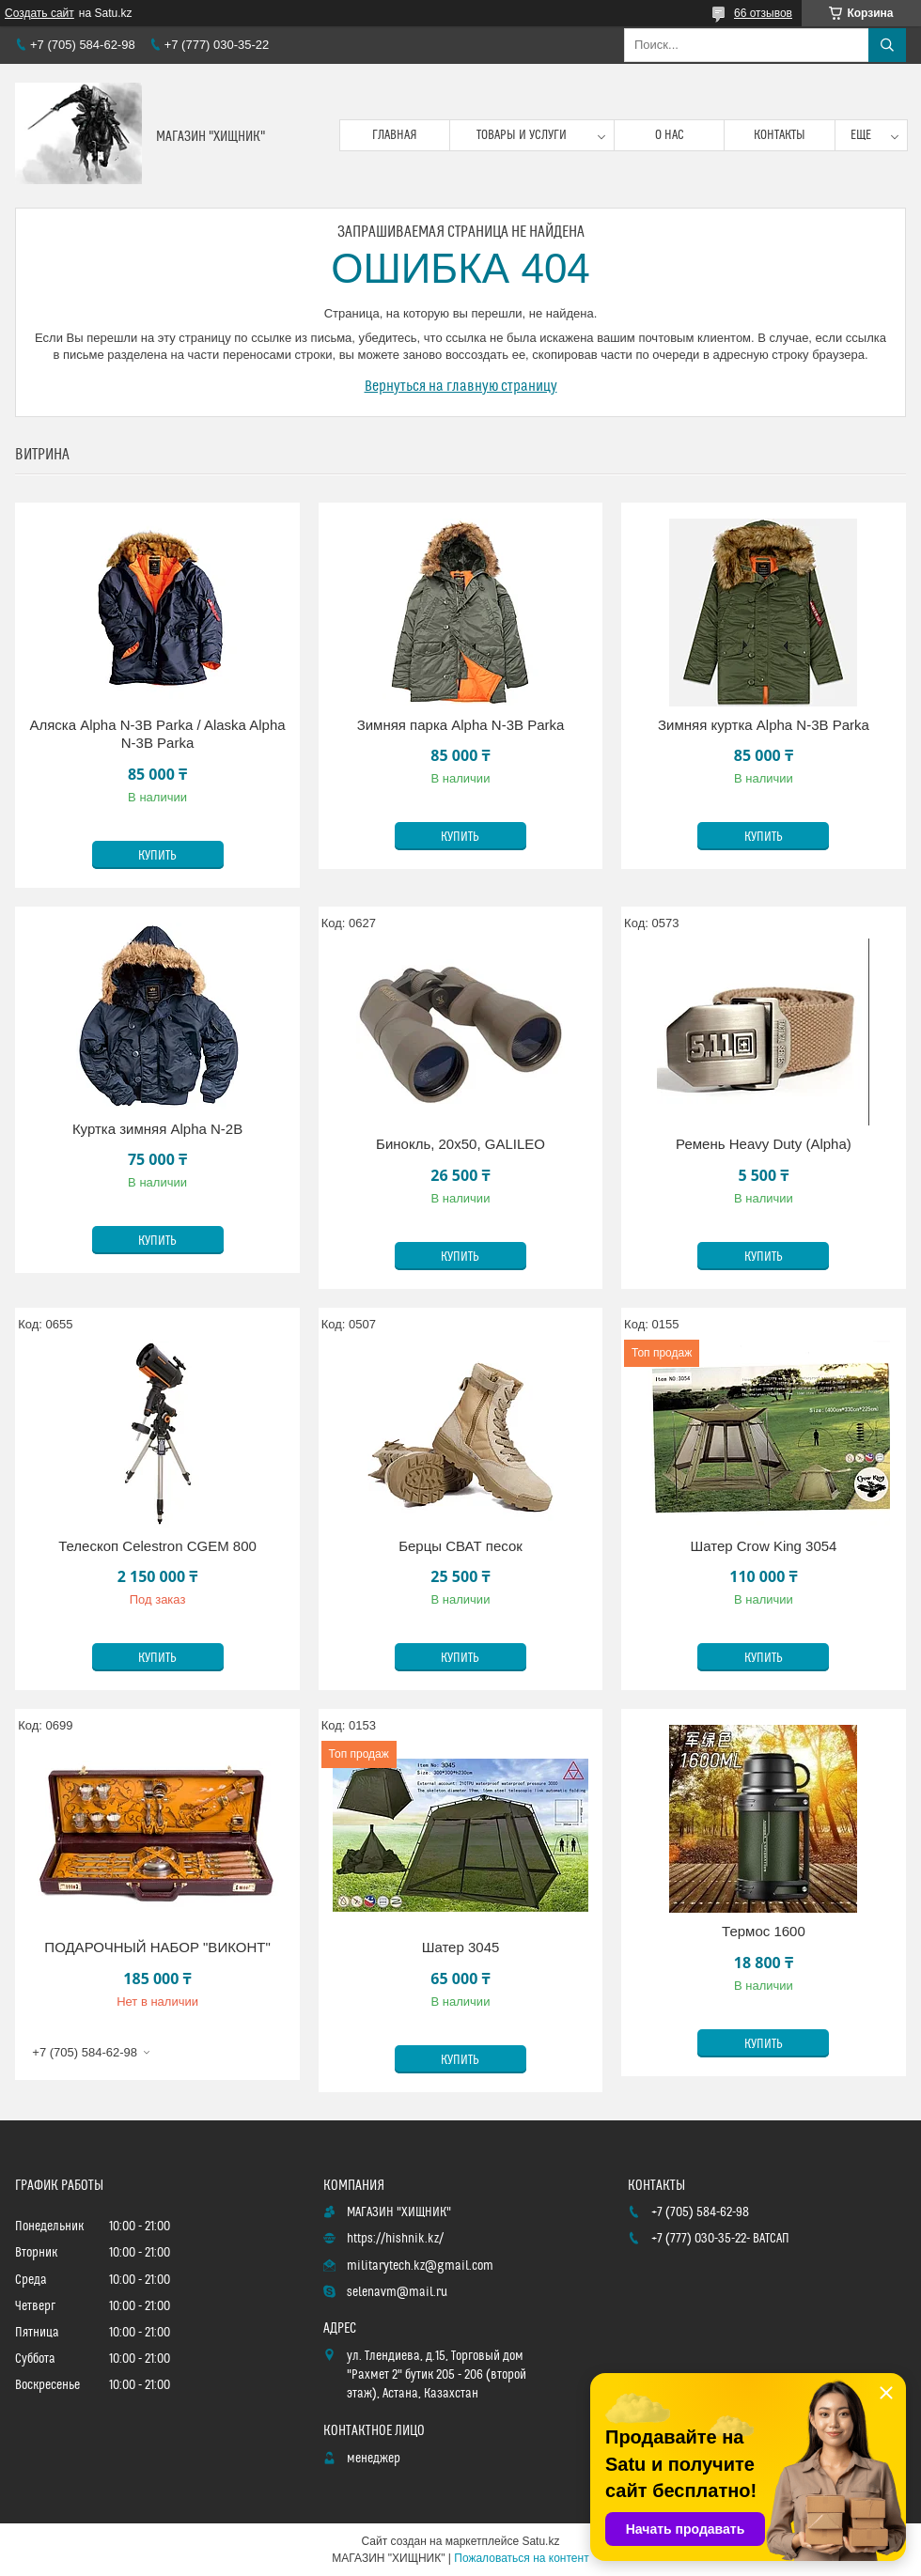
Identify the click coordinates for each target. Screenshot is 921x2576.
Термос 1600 (763, 1931)
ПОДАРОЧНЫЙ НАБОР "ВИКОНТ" (157, 1947)
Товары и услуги (521, 135)
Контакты (779, 135)
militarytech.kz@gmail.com (420, 2265)
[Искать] (887, 45)
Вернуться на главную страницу (461, 386)
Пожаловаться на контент (521, 2558)
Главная (394, 135)
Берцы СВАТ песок (460, 1546)
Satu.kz (540, 2541)
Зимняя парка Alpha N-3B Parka (461, 725)
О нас (669, 135)
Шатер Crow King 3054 (763, 1546)
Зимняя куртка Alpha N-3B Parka (763, 725)
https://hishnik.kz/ (395, 2238)
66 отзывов (763, 13)
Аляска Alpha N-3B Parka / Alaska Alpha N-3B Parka (157, 734)
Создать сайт (39, 13)
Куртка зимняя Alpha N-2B (157, 1129)
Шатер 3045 (461, 1947)
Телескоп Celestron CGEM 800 (157, 1546)
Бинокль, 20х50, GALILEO (460, 1144)
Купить (157, 855)
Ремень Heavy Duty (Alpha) (763, 1144)
